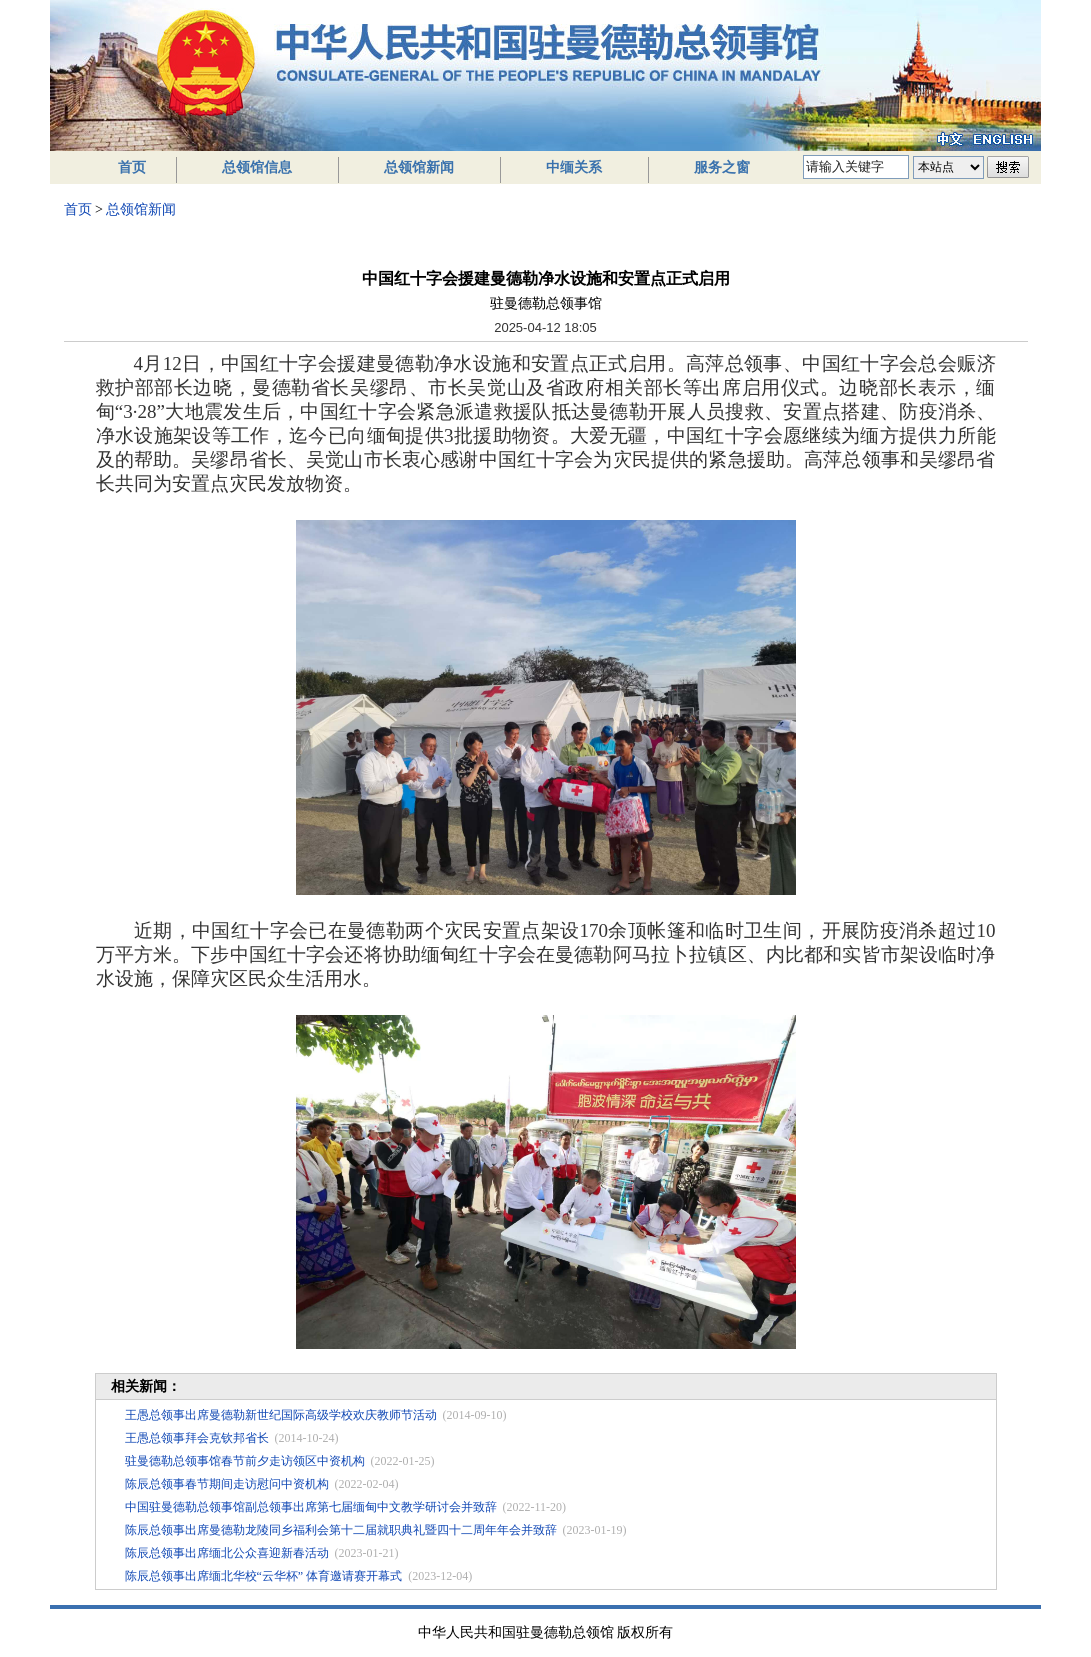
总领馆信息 (257, 167)
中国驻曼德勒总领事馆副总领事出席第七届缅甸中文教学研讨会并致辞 (311, 1507)
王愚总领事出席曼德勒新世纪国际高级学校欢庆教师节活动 (281, 1415)
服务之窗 (722, 167)
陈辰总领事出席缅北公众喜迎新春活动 (227, 1553)
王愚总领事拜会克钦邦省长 (197, 1438)
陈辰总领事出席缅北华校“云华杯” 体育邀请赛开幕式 (264, 1576)
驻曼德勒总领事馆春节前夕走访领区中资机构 (245, 1461)
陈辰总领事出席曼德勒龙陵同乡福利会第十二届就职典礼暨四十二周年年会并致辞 (341, 1530)
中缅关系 (574, 167)
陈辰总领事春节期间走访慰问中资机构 (227, 1484)
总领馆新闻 (419, 167)
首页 (132, 167)
